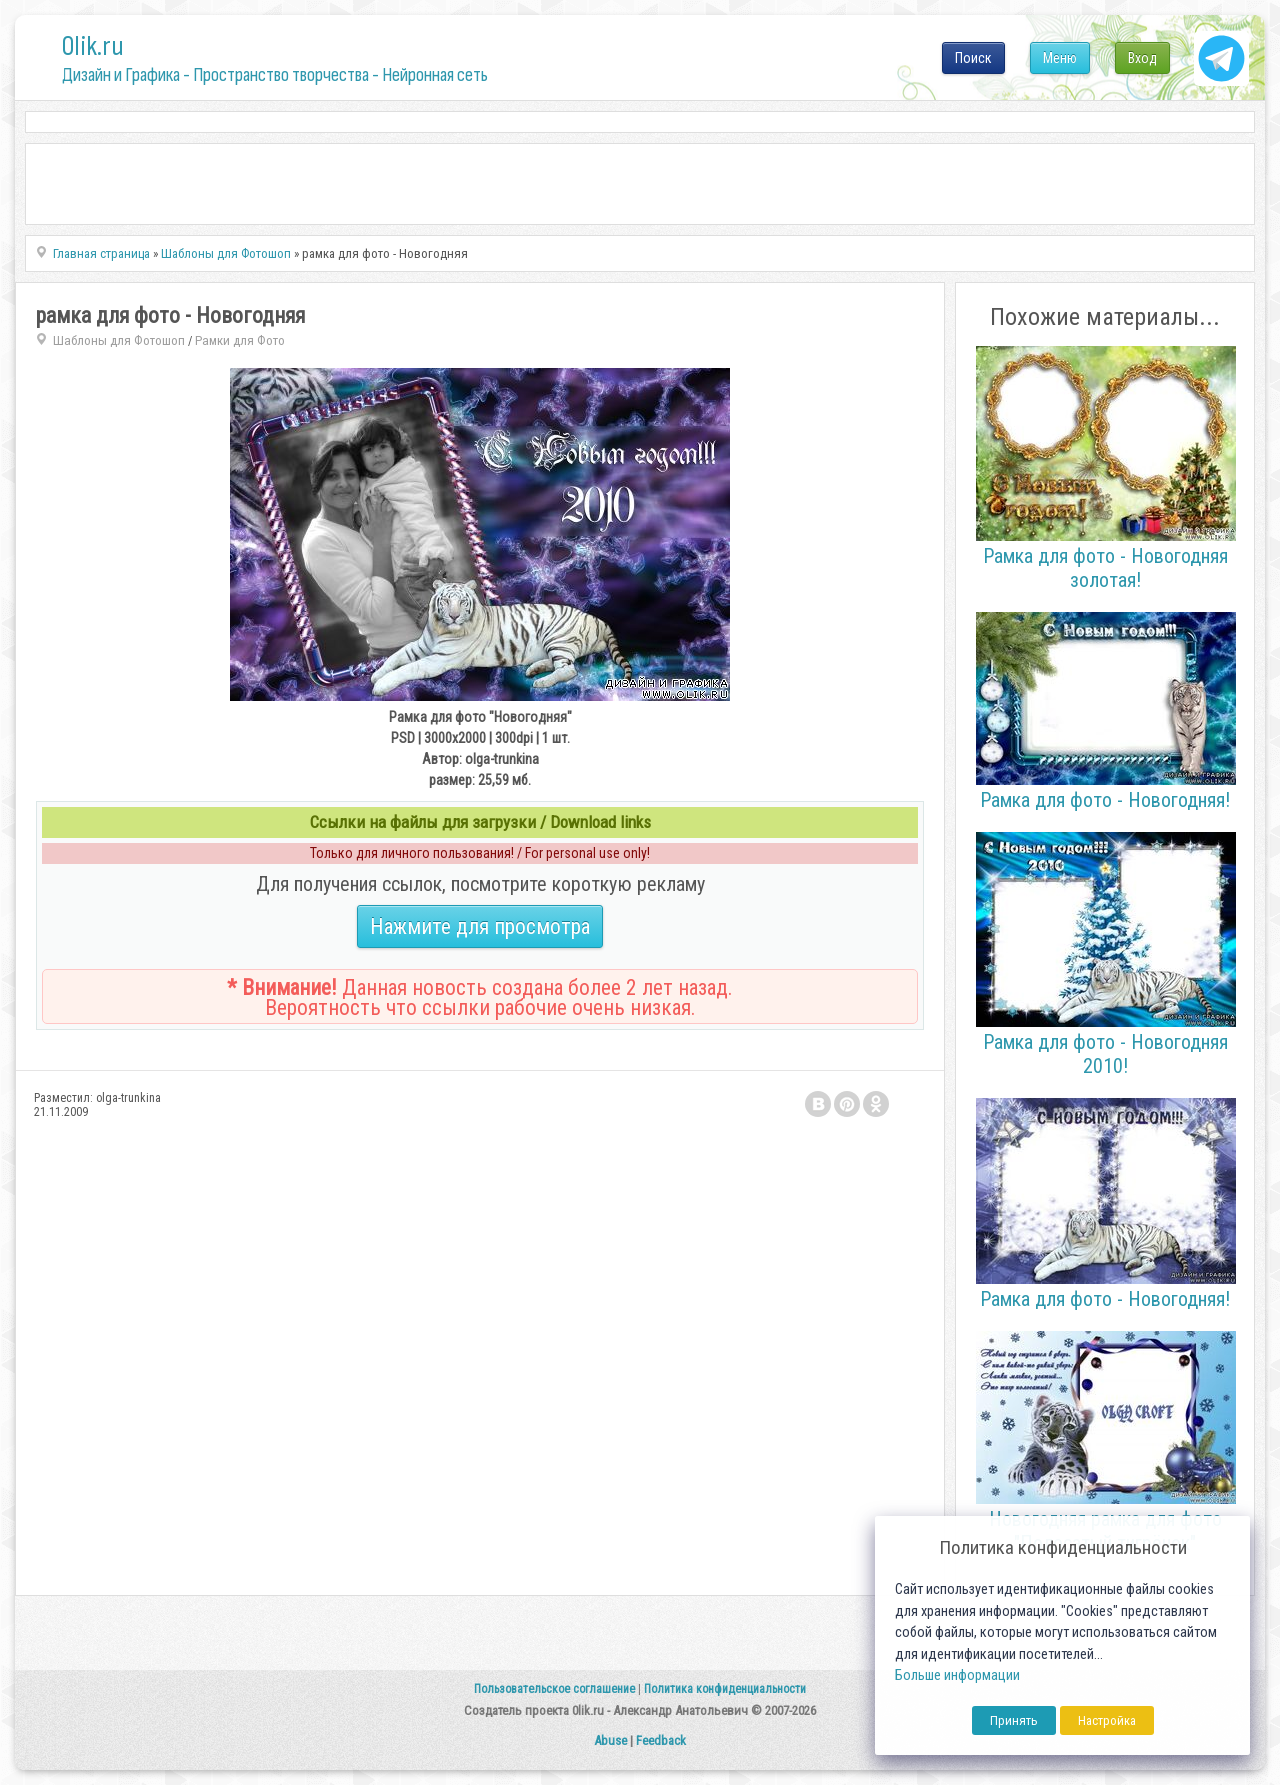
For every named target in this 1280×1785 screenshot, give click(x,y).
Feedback (661, 1740)
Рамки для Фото (240, 340)
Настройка (1107, 1720)
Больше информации (957, 1675)
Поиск (973, 58)
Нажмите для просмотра (480, 926)
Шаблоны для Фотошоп (119, 340)
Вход (1142, 58)
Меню (1060, 58)
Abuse (610, 1740)
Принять (1014, 1720)
